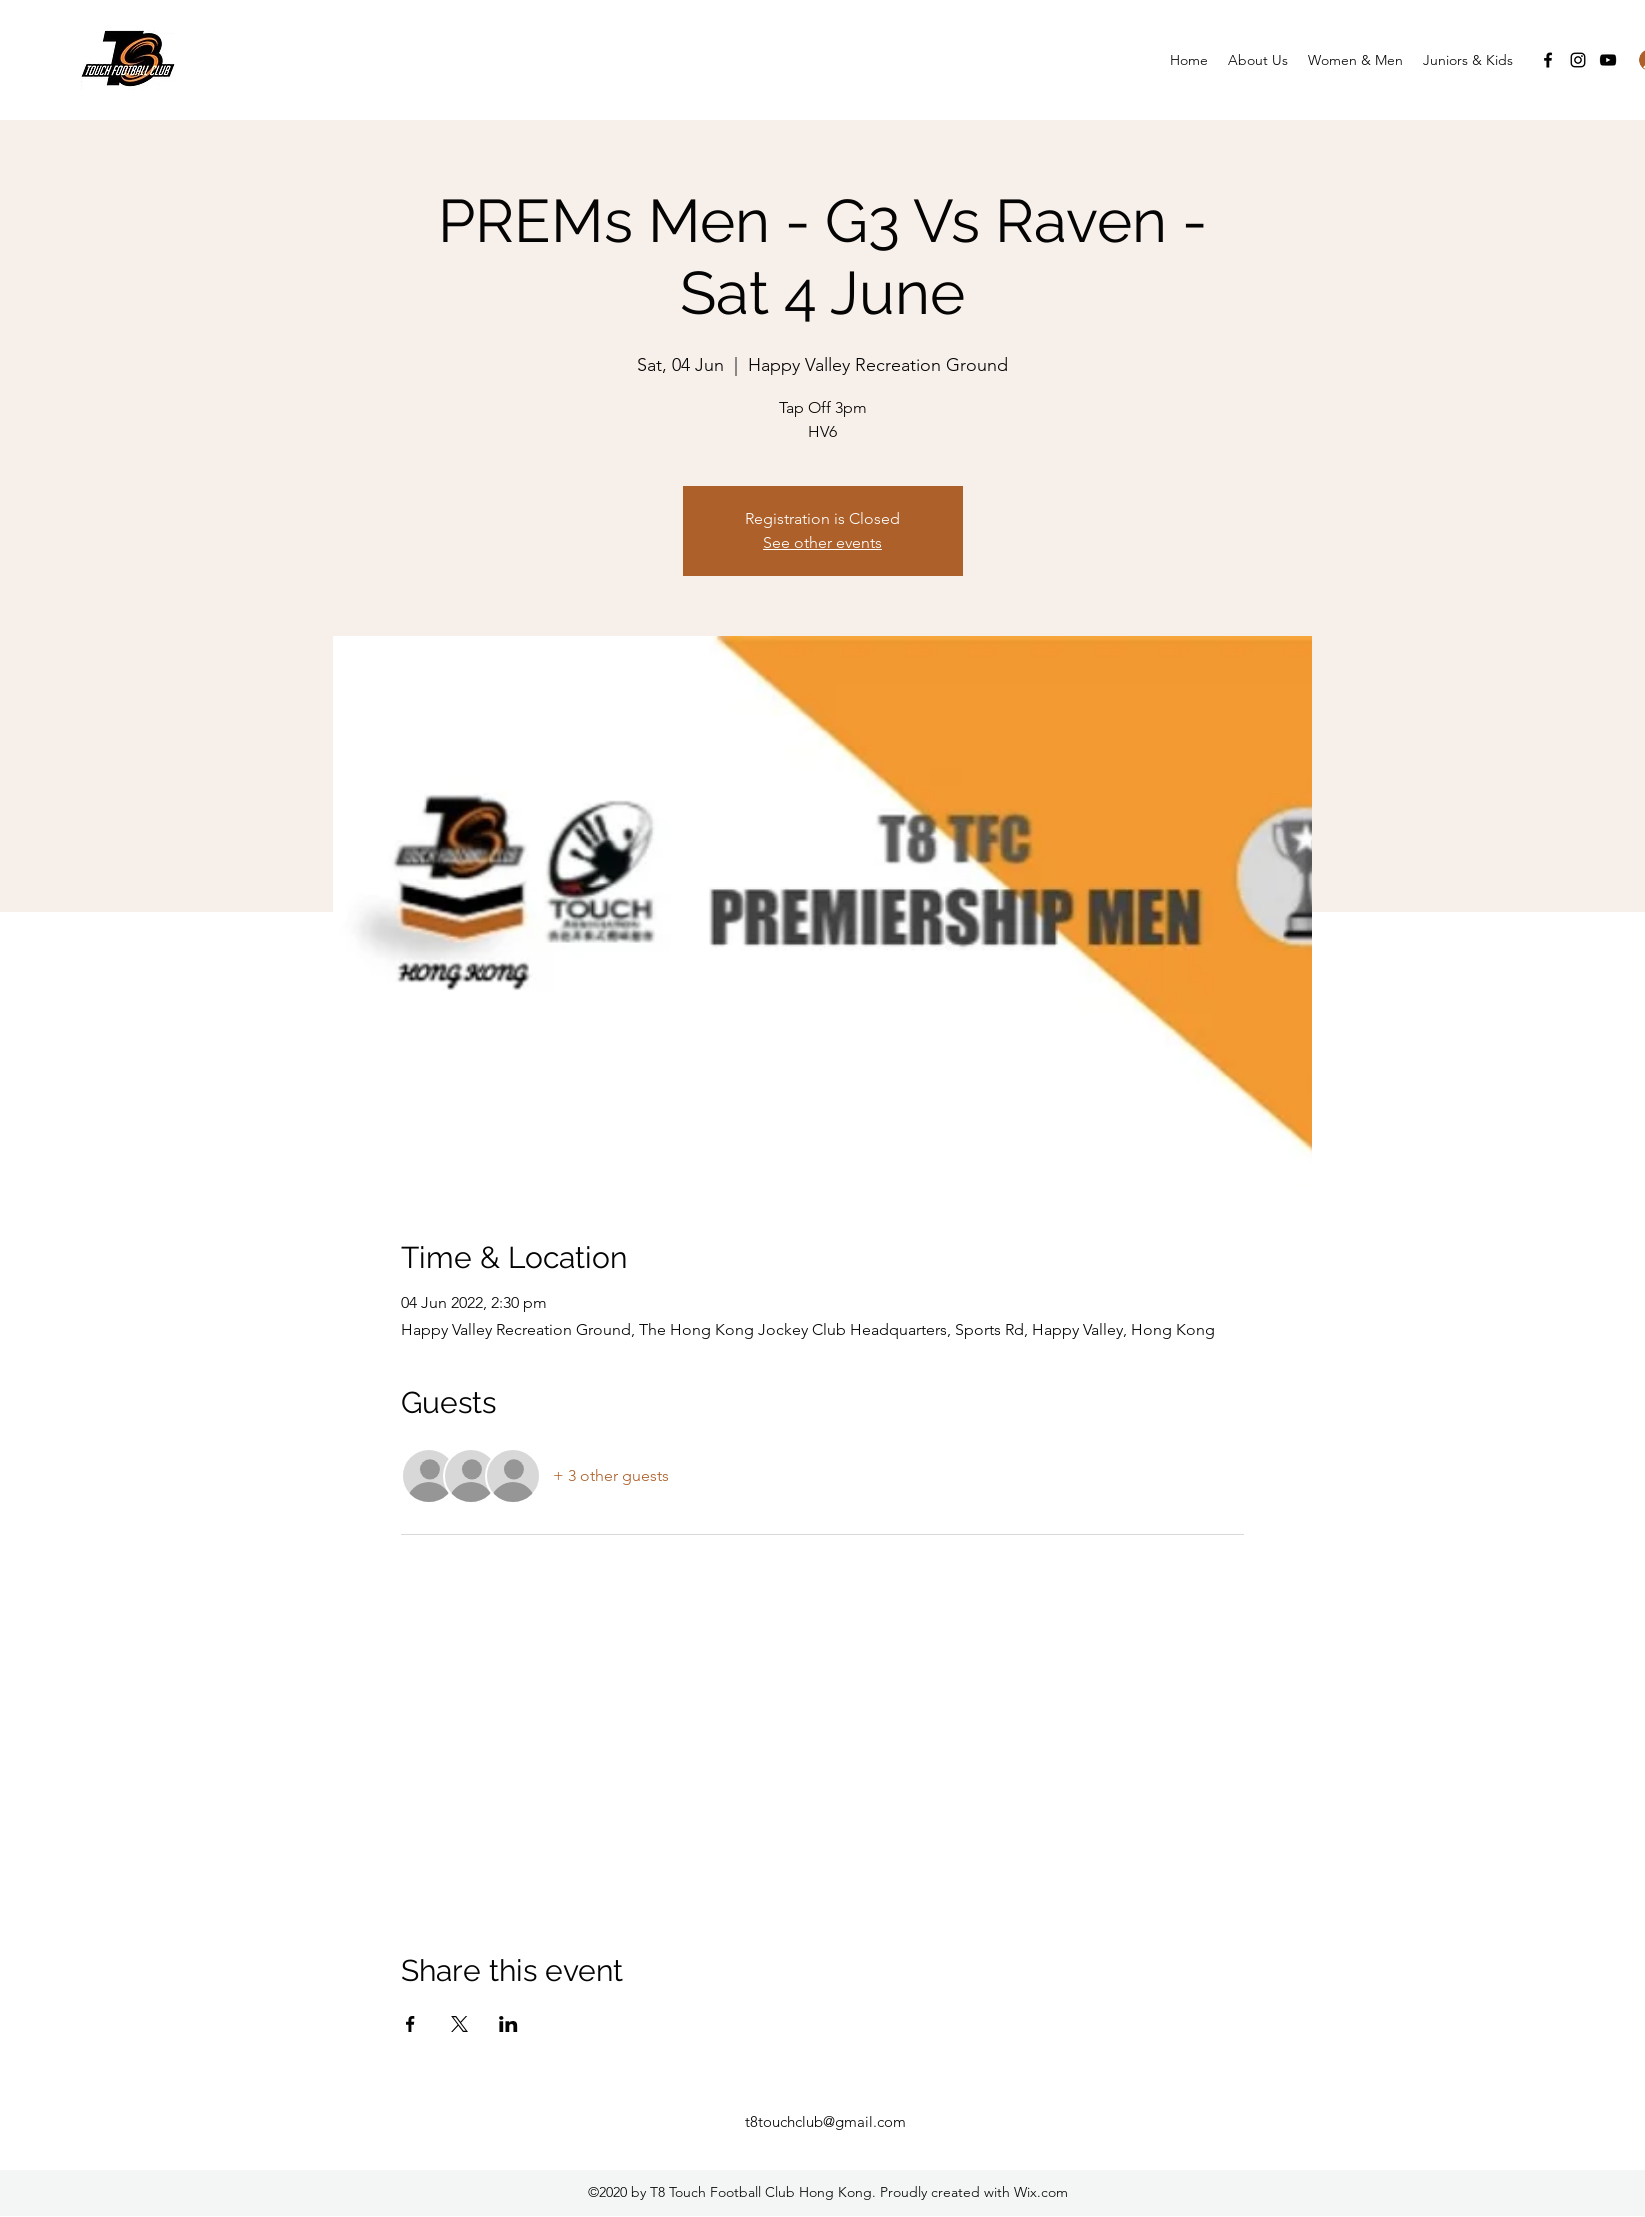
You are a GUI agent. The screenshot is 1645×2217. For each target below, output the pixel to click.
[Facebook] (1548, 60)
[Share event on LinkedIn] (508, 2024)
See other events (822, 542)
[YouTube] (1608, 60)
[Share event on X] (459, 2024)
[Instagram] (1578, 60)
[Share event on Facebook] (410, 2024)
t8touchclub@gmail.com (825, 2121)
